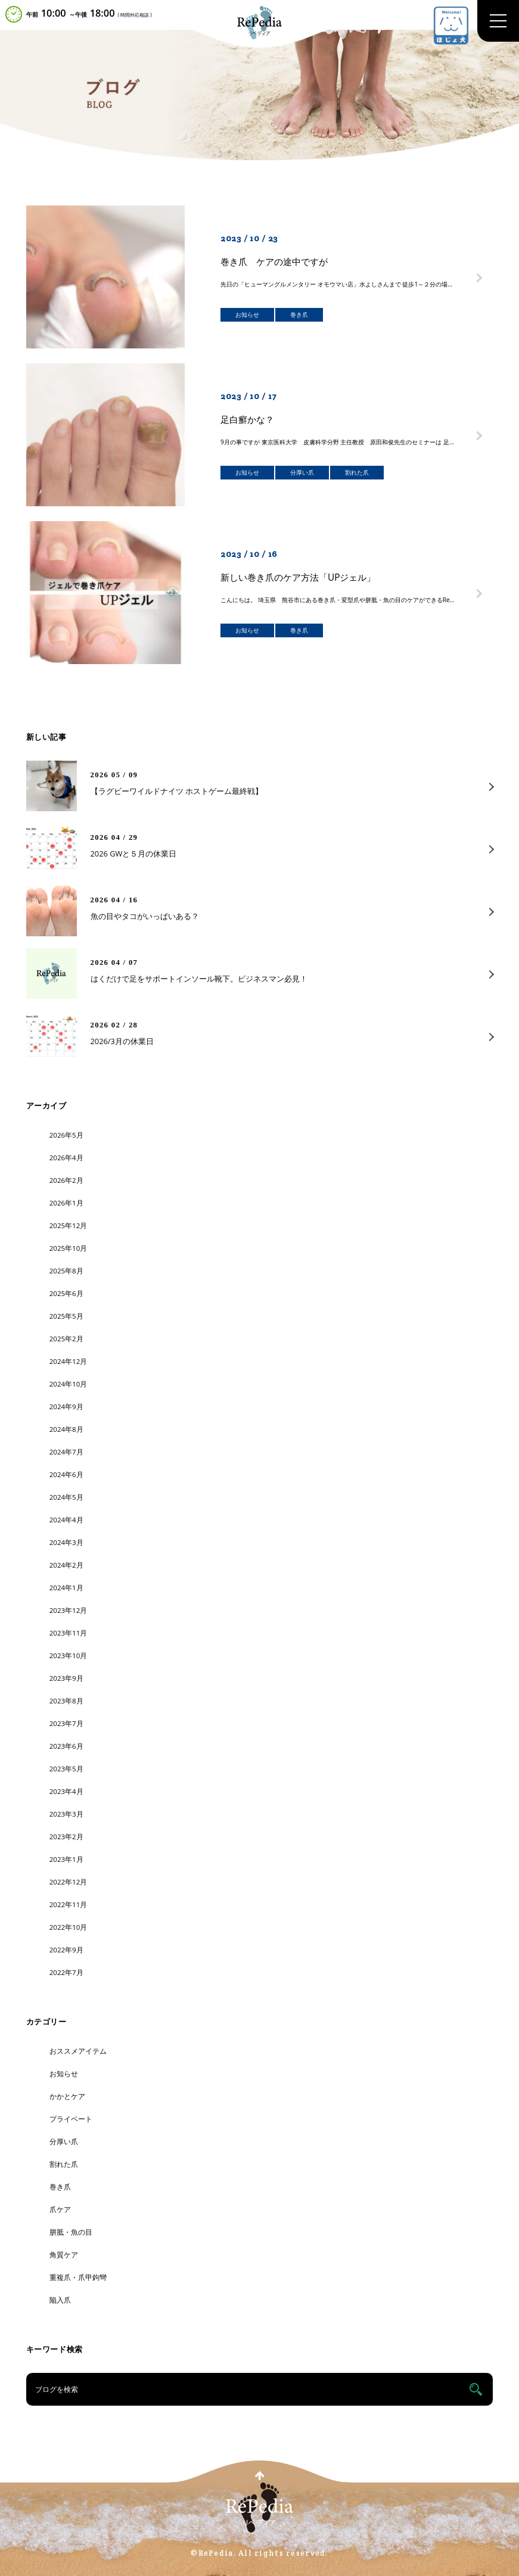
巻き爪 (60, 2186)
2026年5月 (66, 1134)
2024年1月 (66, 1587)
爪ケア (60, 2209)
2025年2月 (66, 1338)
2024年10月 (68, 1383)
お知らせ (63, 2073)
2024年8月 (66, 1429)
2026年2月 (66, 1180)
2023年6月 (66, 1746)
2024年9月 (66, 1406)
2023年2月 (66, 1836)
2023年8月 (66, 1700)
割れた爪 (63, 2164)
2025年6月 (66, 1293)
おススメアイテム (78, 2051)
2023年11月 (68, 1632)
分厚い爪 (63, 2141)
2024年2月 (66, 1564)
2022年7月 (66, 1972)
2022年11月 (68, 1904)
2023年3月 (66, 1813)
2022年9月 (66, 1949)
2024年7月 (66, 1451)
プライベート (70, 2118)
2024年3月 (66, 1542)
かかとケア (67, 2096)
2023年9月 (66, 1678)
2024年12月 (68, 1361)
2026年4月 (66, 1157)
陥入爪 (60, 2299)
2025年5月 (66, 1316)
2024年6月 (66, 1474)
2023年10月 (68, 1655)
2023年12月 (68, 1610)
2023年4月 (66, 1791)
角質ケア (63, 2254)
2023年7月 (66, 1723)
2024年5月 (66, 1497)
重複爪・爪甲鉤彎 (78, 2277)
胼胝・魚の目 (70, 2232)
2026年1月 (66, 1202)
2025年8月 (66, 1270)
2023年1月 (66, 1859)
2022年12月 (68, 1881)
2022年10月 (68, 1927)
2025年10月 (68, 1248)
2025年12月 (68, 1225)
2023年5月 (66, 1768)
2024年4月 (66, 1519)
